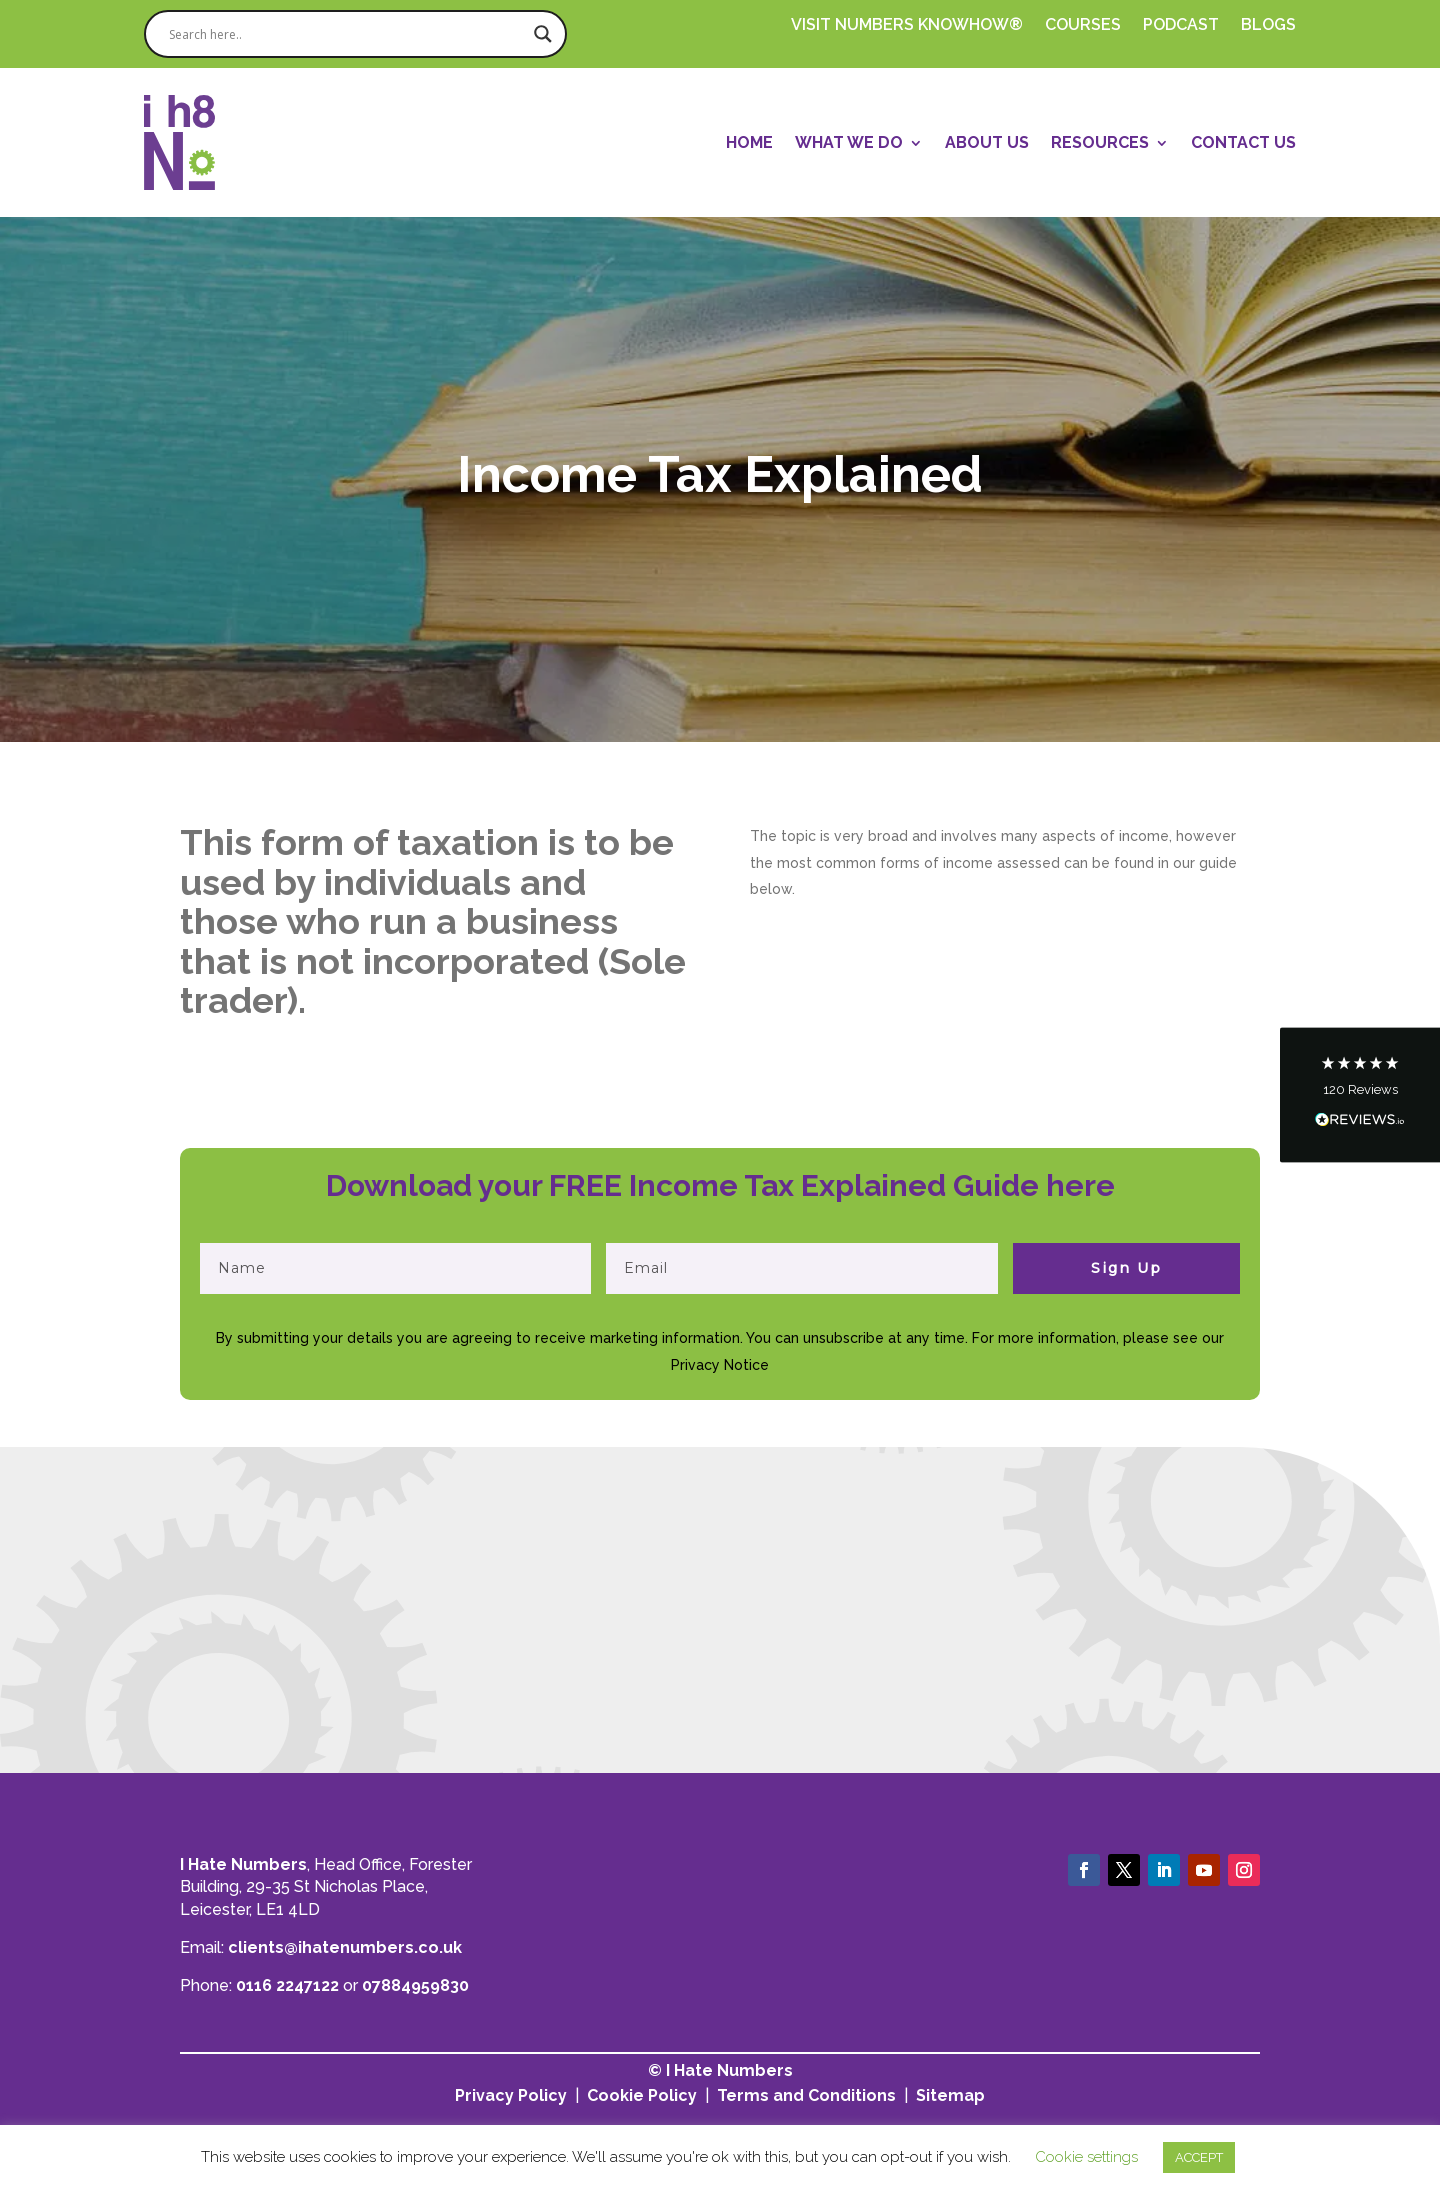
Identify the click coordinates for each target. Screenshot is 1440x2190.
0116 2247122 (287, 1985)
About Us (987, 142)
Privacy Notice (720, 1365)
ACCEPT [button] (1199, 2157)
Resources (1100, 142)
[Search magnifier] (543, 34)
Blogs (1268, 26)
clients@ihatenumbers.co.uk (345, 1947)
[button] (1360, 1095)
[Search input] (346, 34)
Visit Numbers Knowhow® (907, 26)
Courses (1083, 26)
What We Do (849, 142)
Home (749, 142)
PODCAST (1181, 26)
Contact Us (1243, 142)
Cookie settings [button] (1086, 2157)
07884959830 (415, 1985)
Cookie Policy (642, 2095)
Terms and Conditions (806, 2095)
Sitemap (950, 2095)
